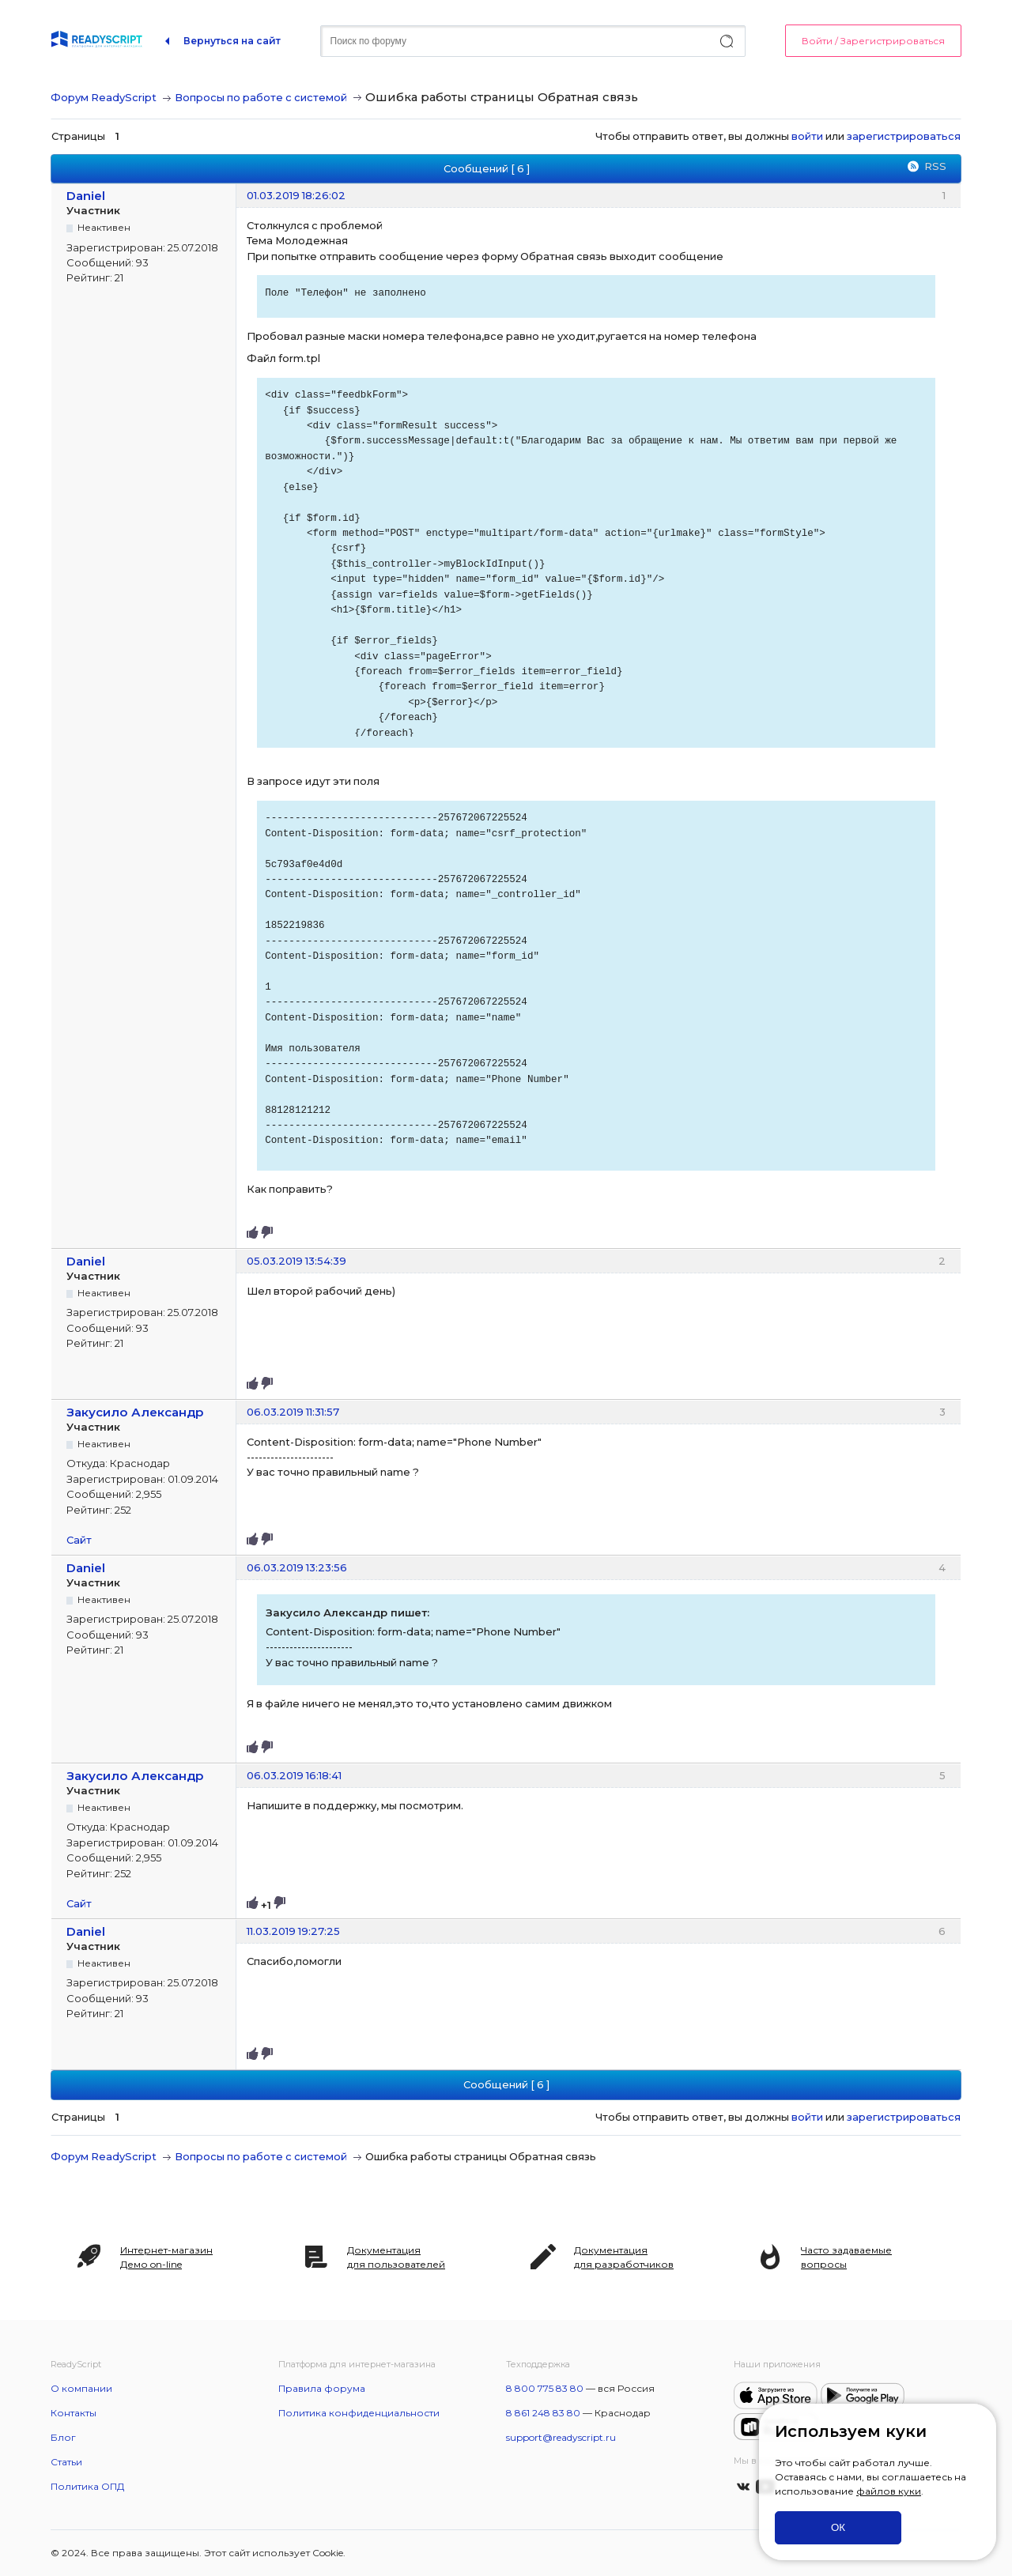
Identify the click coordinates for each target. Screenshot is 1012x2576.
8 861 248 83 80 (543, 2413)
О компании (81, 2388)
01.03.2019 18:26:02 (296, 195)
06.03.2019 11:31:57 (293, 1411)
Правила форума (321, 2388)
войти (807, 136)
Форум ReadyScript (104, 97)
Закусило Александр (135, 1412)
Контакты (73, 2413)
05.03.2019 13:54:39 (296, 1260)
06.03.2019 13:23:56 (297, 1567)
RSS (935, 166)
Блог (63, 2437)
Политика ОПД (87, 2486)
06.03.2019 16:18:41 (294, 1775)
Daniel (85, 195)
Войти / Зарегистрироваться (873, 41)
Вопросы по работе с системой (261, 97)
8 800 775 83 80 (544, 2388)
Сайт (79, 1539)
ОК (838, 2527)
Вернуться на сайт (232, 41)
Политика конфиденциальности (359, 2413)
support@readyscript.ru (561, 2437)
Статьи (66, 2462)
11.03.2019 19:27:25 (293, 1931)
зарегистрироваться (904, 136)
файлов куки (888, 2491)
